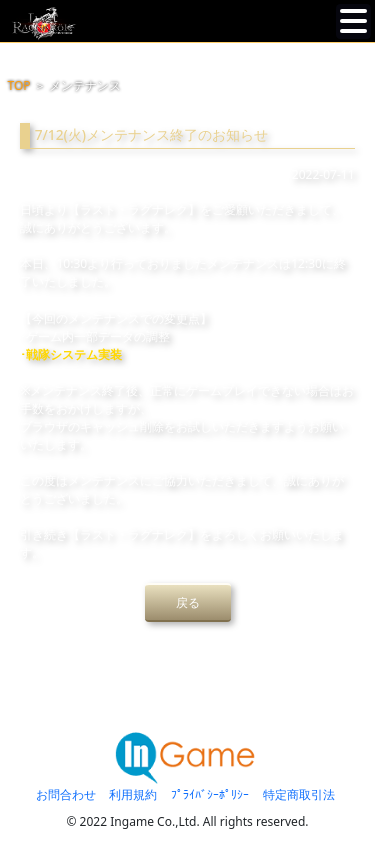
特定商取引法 (299, 794)
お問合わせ (66, 794)
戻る (188, 602)
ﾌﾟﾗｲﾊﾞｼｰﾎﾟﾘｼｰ (210, 794)
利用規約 (133, 794)
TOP (19, 85)
